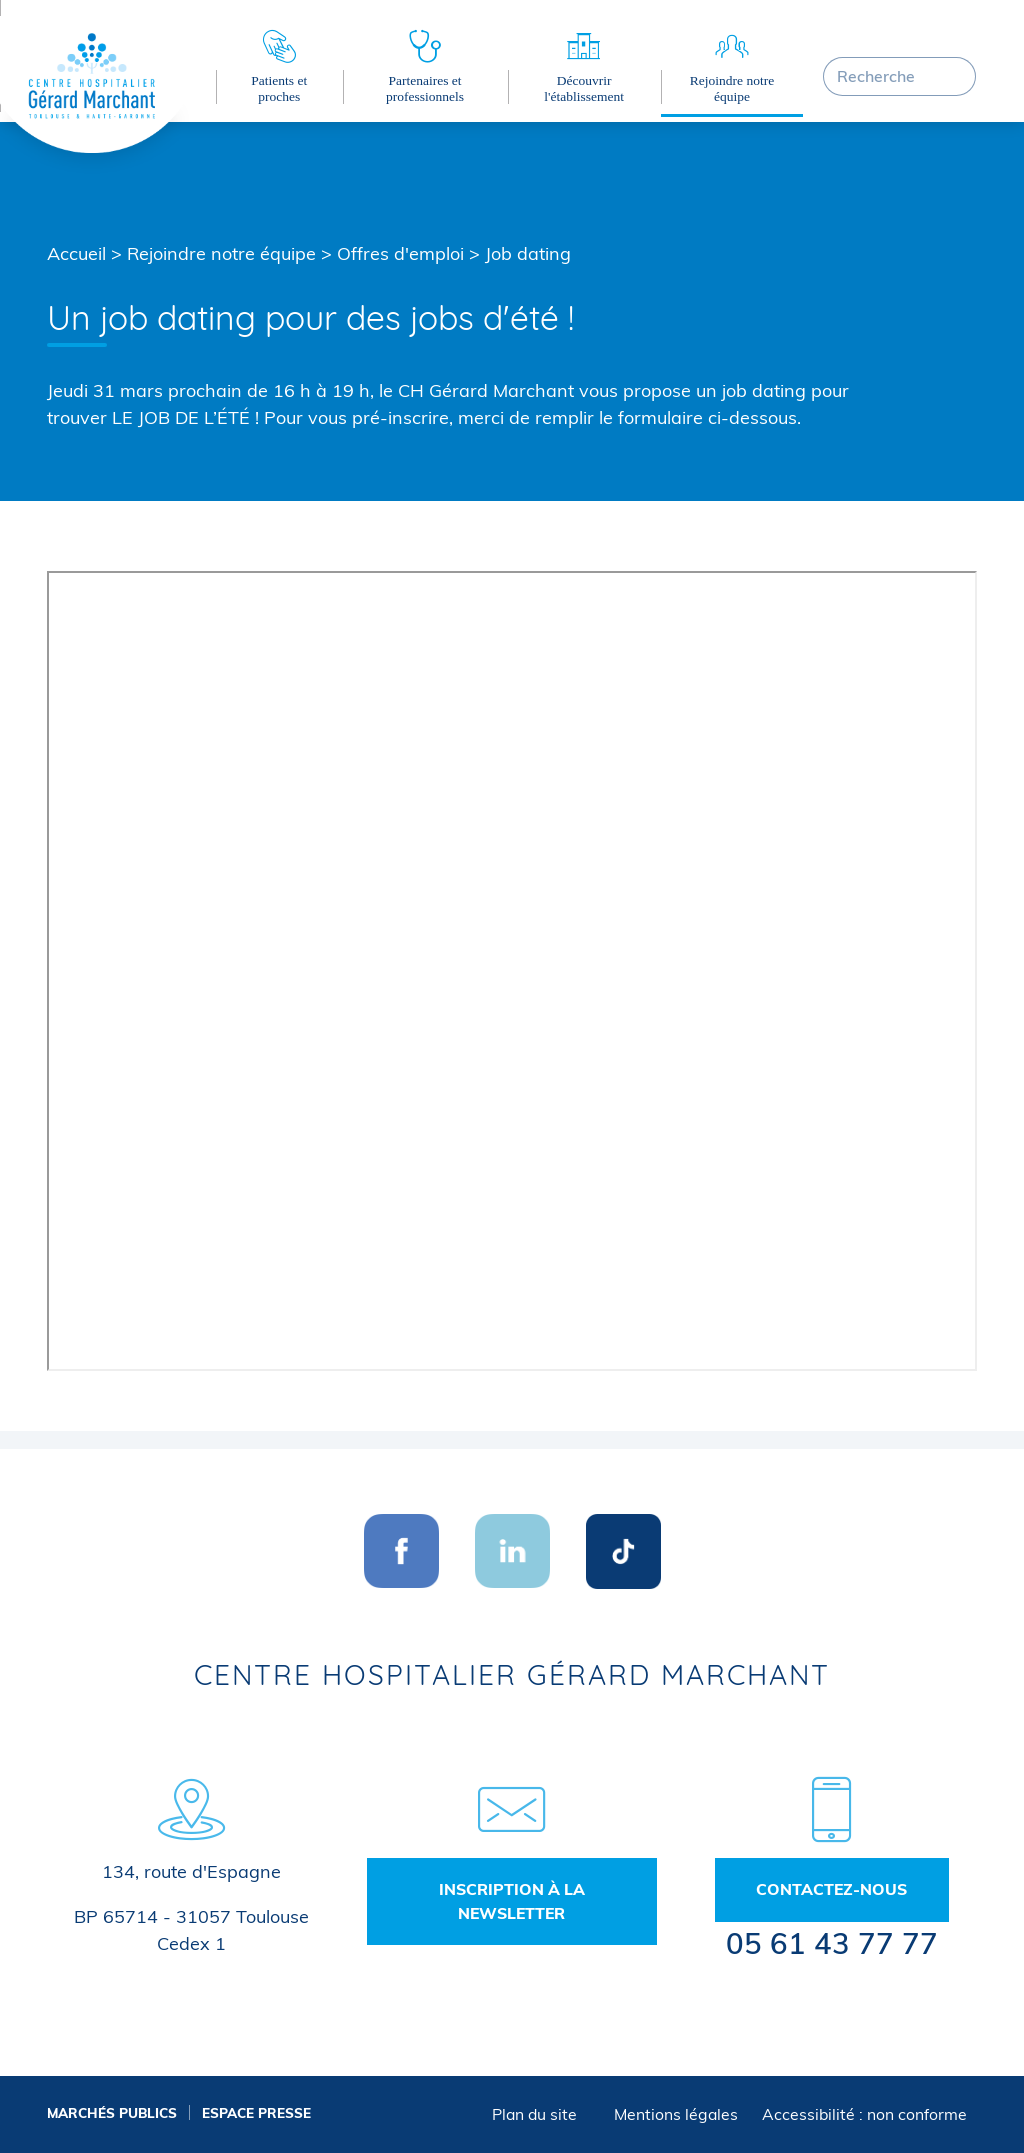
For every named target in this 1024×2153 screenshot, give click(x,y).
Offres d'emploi (400, 253)
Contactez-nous (831, 1889)
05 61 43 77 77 (832, 1943)
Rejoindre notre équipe (732, 88)
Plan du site (534, 2114)
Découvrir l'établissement (584, 88)
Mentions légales (676, 2114)
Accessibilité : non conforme (864, 2114)
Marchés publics (112, 2112)
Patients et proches (279, 88)
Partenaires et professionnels (425, 88)
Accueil (76, 253)
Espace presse (256, 2112)
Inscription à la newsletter (512, 1901)
